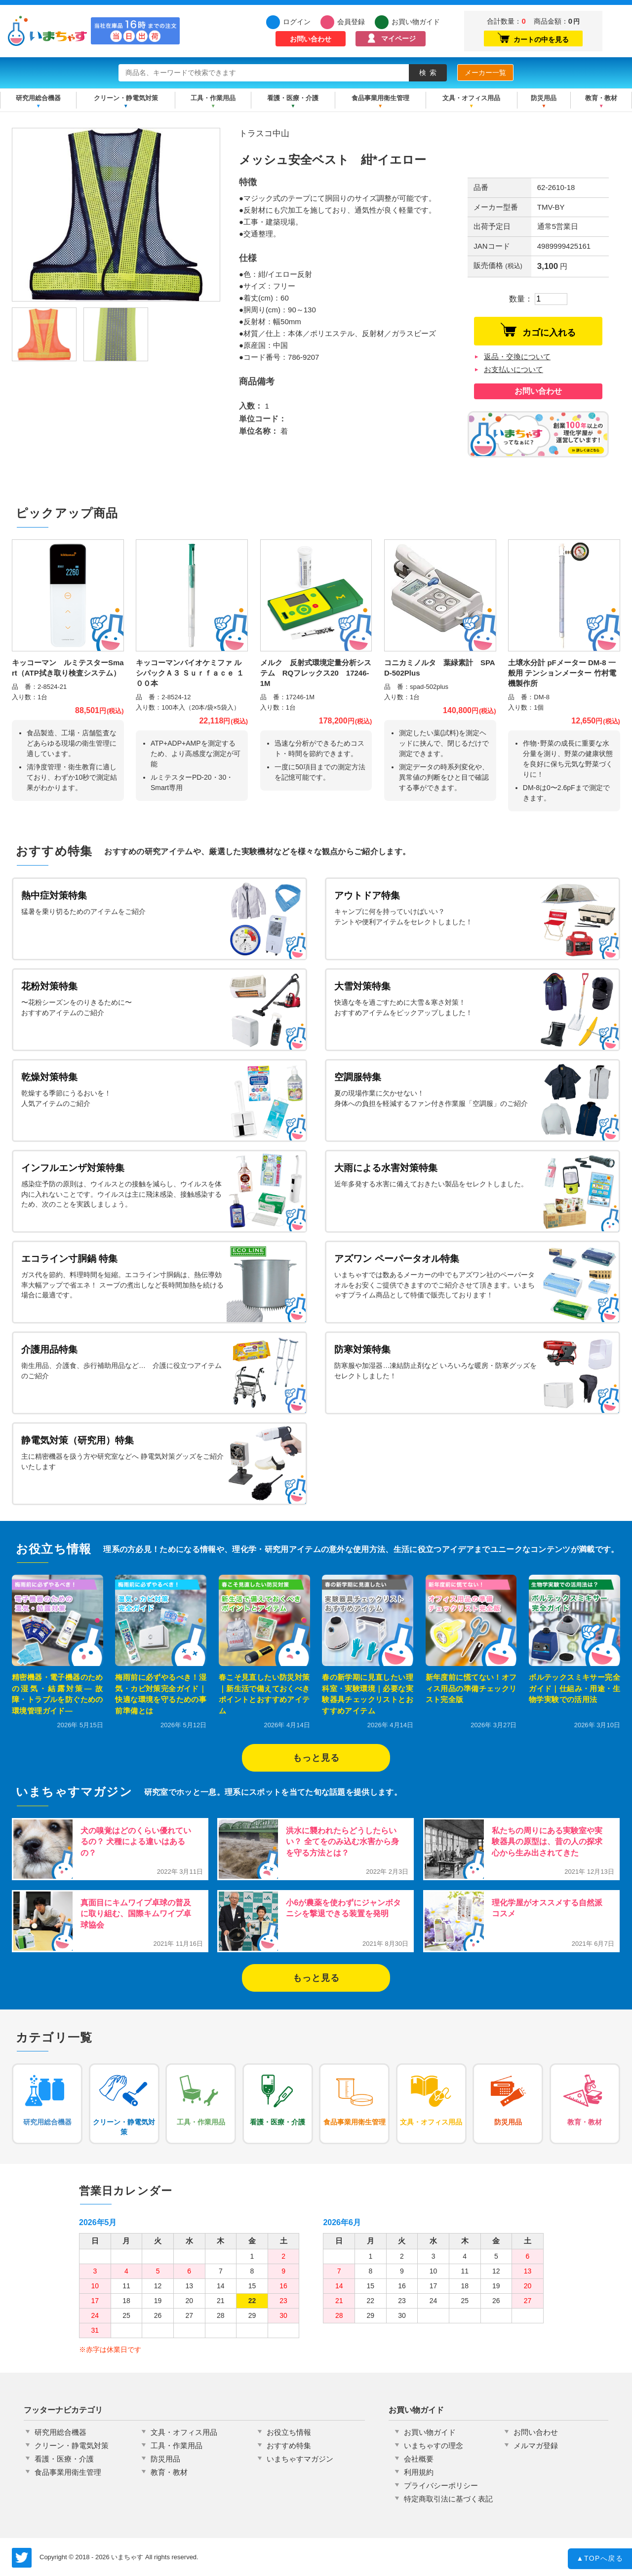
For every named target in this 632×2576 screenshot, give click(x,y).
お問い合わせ (310, 39)
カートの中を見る (533, 38)
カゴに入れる (538, 330)
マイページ (398, 38)
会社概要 (419, 2459)
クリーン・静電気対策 (126, 98)
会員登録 (351, 22)
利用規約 (419, 2472)
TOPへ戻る (600, 2560)
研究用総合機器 (38, 98)
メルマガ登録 (536, 2445)
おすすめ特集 (289, 2445)
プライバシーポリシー (441, 2485)
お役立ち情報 (289, 2432)
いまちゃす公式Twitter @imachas (22, 2558)
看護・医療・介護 (292, 98)
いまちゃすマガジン (300, 2459)
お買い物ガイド (413, 22)
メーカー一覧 (485, 72)
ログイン (297, 22)
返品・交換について (517, 356)
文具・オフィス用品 (471, 98)
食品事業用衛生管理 (380, 98)
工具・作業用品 (213, 98)
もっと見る (316, 1758)
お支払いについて (513, 369)
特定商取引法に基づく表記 (448, 2499)
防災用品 (543, 98)
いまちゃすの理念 (433, 2445)
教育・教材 (601, 98)
